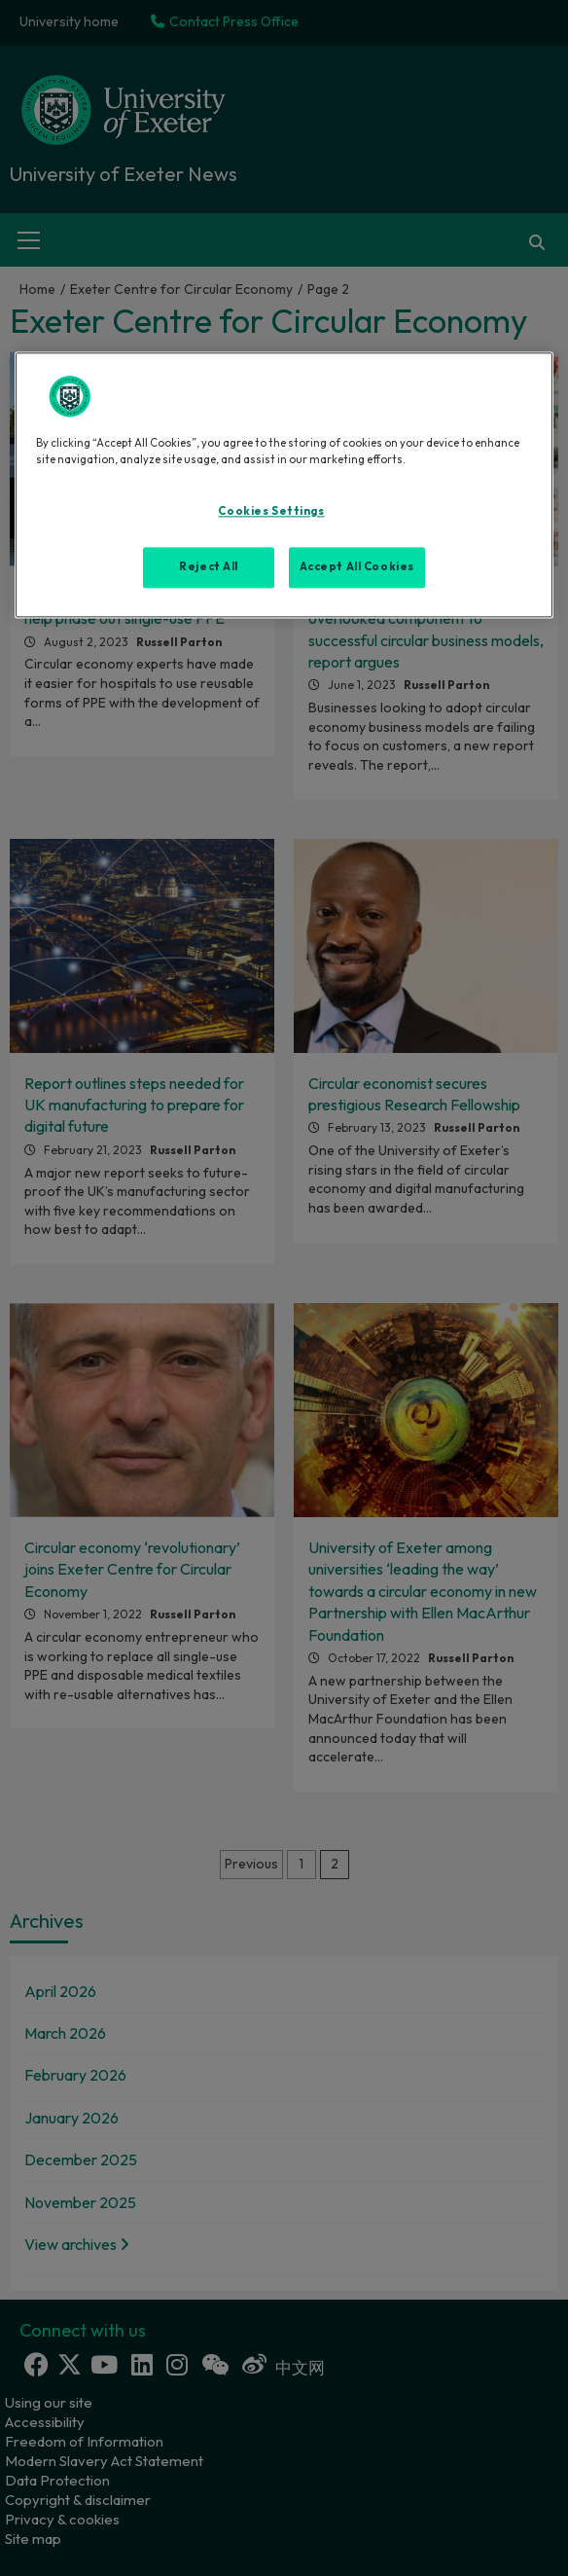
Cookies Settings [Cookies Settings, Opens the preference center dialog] (271, 512)
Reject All (208, 566)
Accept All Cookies (357, 566)
